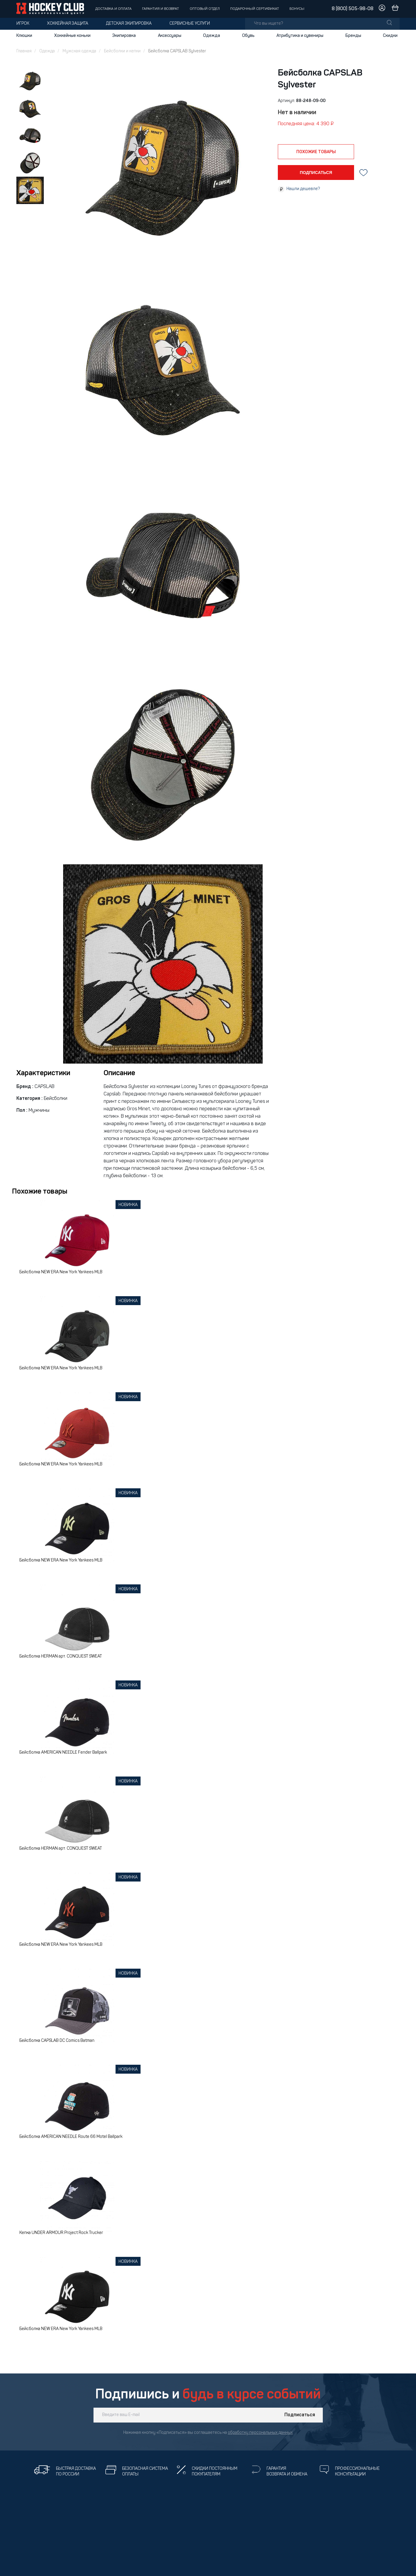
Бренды (353, 36)
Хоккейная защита (67, 23)
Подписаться (299, 2415)
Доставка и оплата (113, 9)
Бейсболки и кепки (122, 51)
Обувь (248, 36)
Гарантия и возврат (160, 9)
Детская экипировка (129, 23)
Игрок (22, 23)
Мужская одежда (79, 51)
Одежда (211, 36)
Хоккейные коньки (72, 36)
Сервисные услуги (189, 23)
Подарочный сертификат (254, 9)
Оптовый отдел (205, 9)
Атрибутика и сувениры (299, 36)
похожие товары (316, 152)
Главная (24, 51)
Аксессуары (169, 36)
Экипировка (124, 36)
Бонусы (296, 9)
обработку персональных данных (260, 2433)
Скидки (390, 36)
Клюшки (24, 36)
